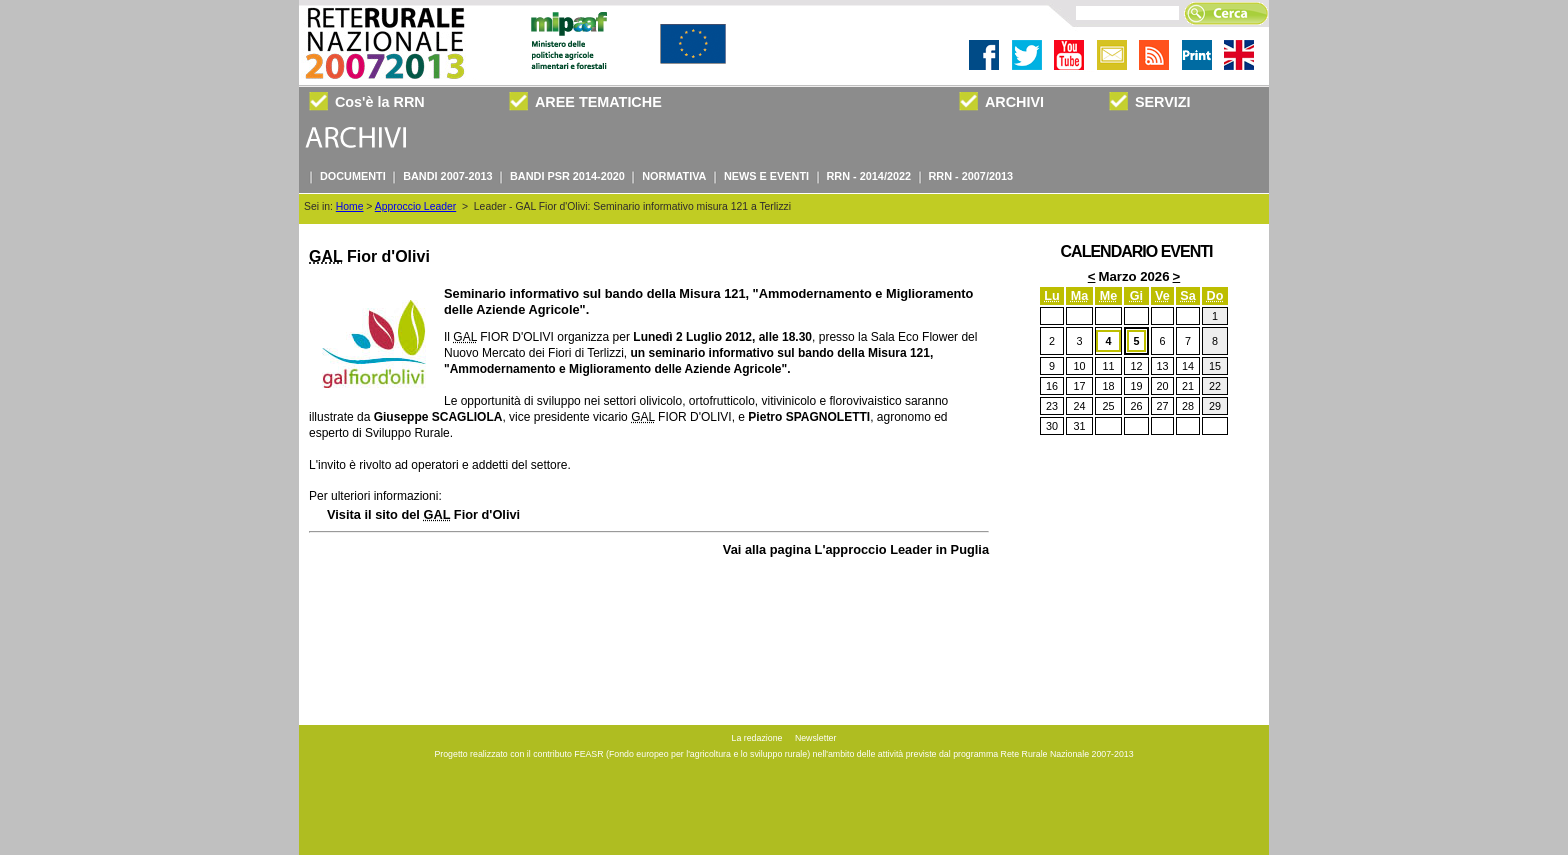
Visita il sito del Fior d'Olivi (423, 514)
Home (350, 206)
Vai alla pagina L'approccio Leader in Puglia (856, 549)
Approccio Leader (415, 206)
